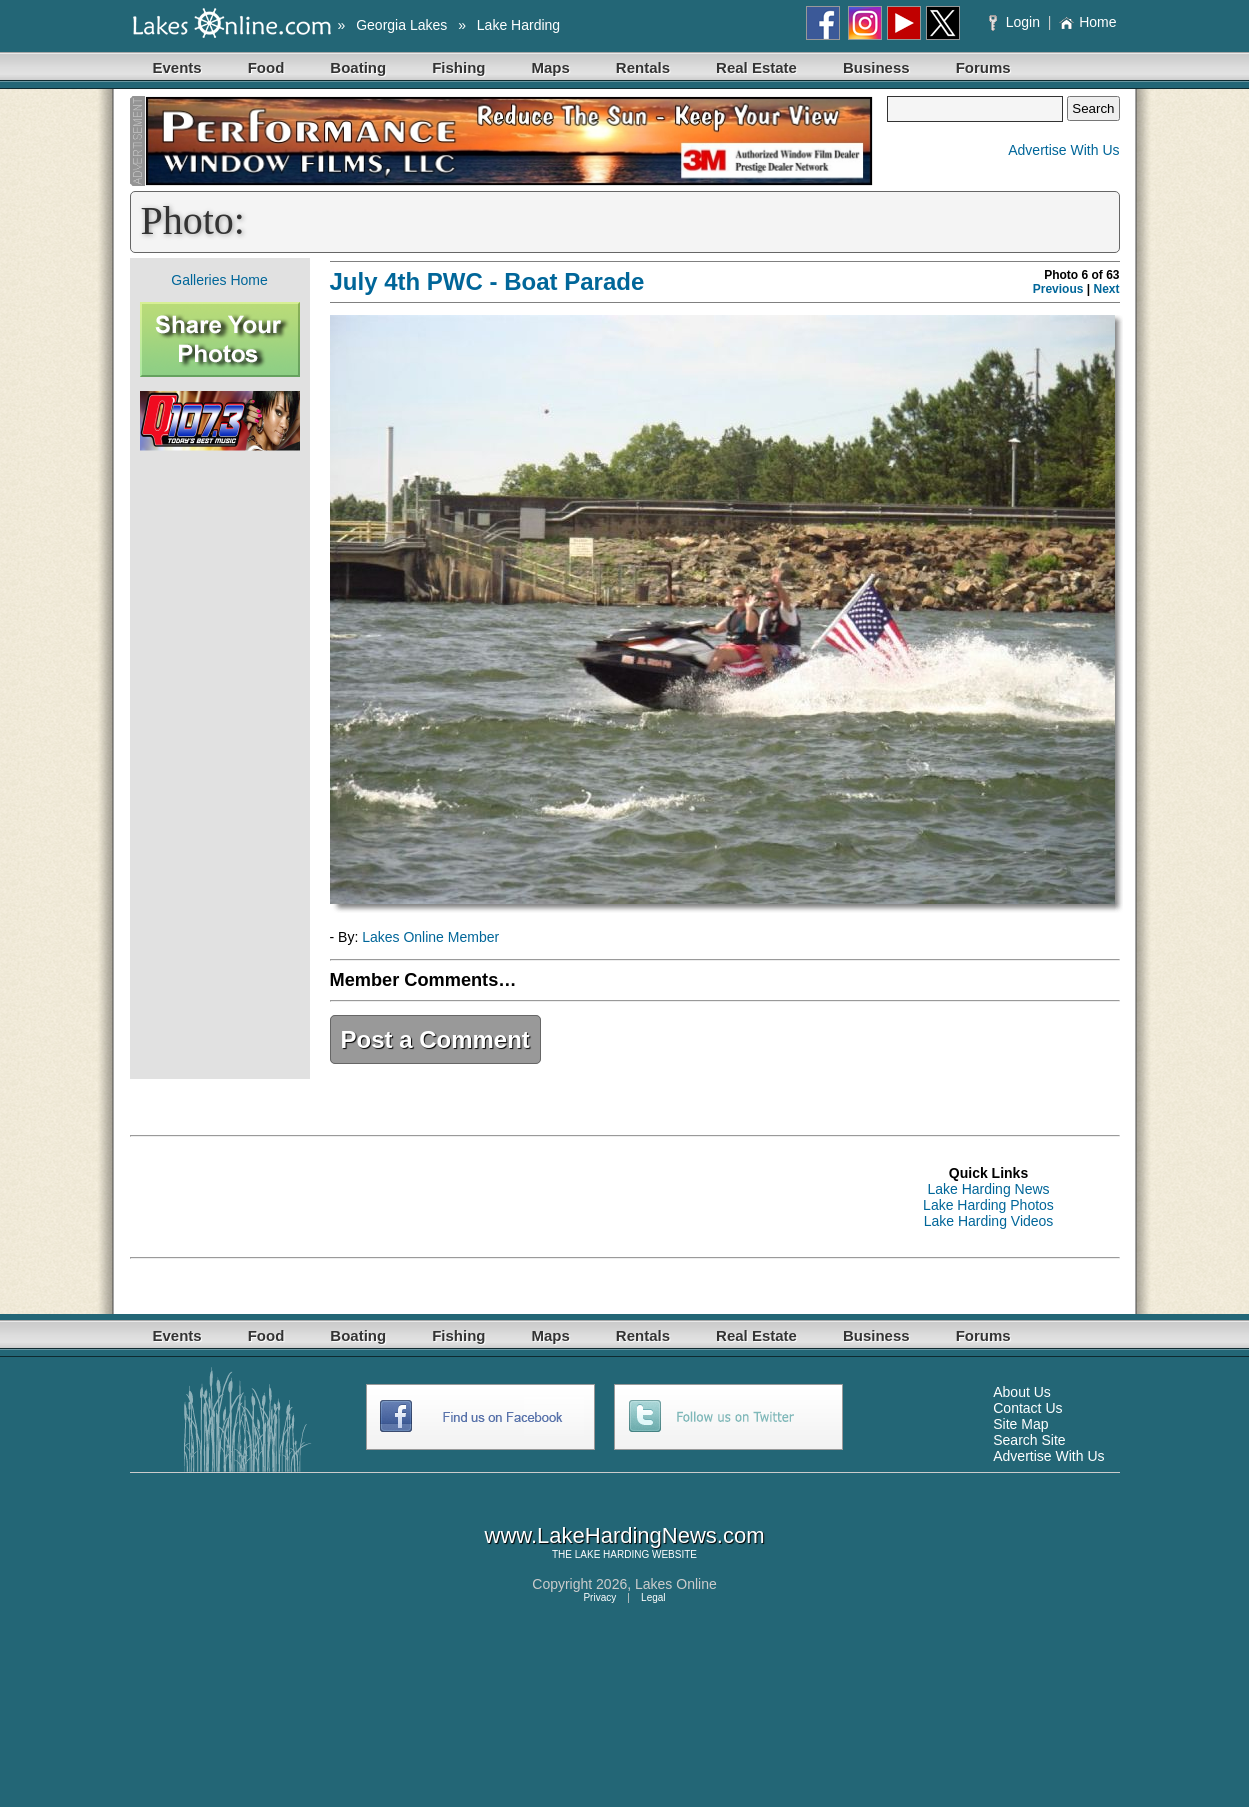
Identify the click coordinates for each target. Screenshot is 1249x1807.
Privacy (599, 1597)
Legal (653, 1597)
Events (177, 67)
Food (266, 67)
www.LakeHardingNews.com (625, 1535)
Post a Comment (435, 1039)
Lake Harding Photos (988, 1205)
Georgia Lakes (401, 25)
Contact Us (1027, 1408)
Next (1106, 289)
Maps (551, 67)
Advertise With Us (1063, 150)
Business (876, 67)
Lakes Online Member (430, 937)
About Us (1022, 1392)
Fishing (458, 67)
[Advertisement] (220, 765)
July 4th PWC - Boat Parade (487, 281)
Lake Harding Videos (989, 1221)
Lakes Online (676, 1584)
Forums (983, 67)
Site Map (1020, 1424)
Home (1087, 22)
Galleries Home (219, 280)
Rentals (643, 67)
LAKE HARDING (612, 1554)
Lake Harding (518, 25)
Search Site (1029, 1440)
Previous (1058, 289)
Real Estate (756, 67)
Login (1016, 22)
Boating (358, 67)
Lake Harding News (988, 1189)
